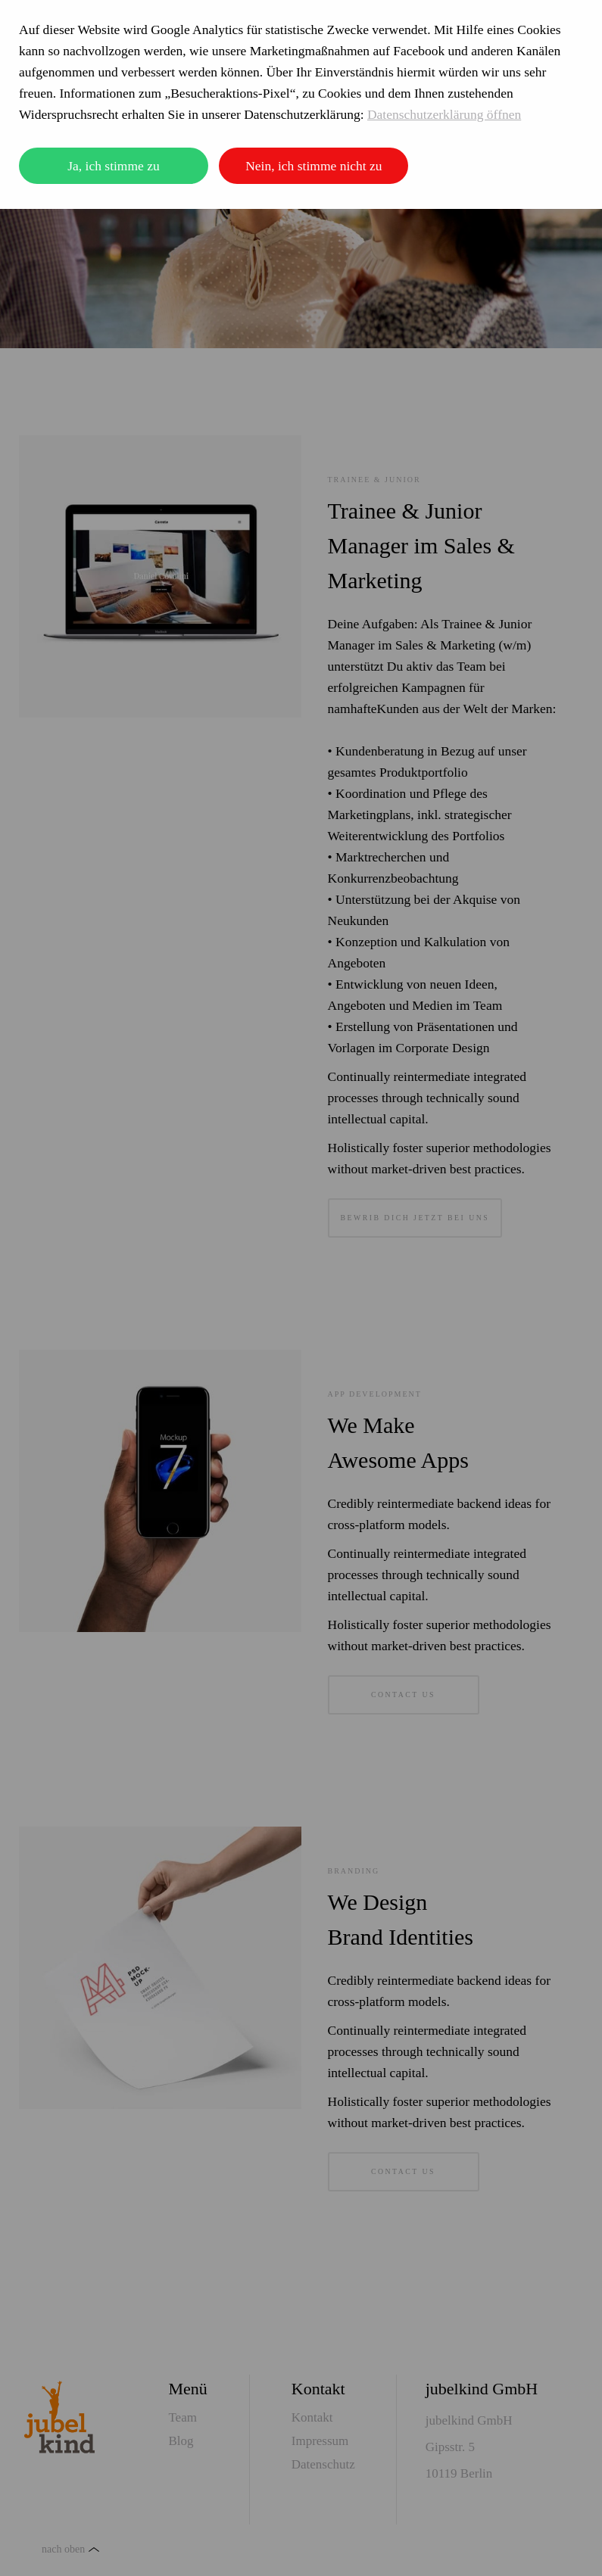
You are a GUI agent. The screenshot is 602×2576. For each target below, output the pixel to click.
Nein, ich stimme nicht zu (313, 165)
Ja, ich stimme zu (113, 165)
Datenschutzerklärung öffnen (444, 114)
